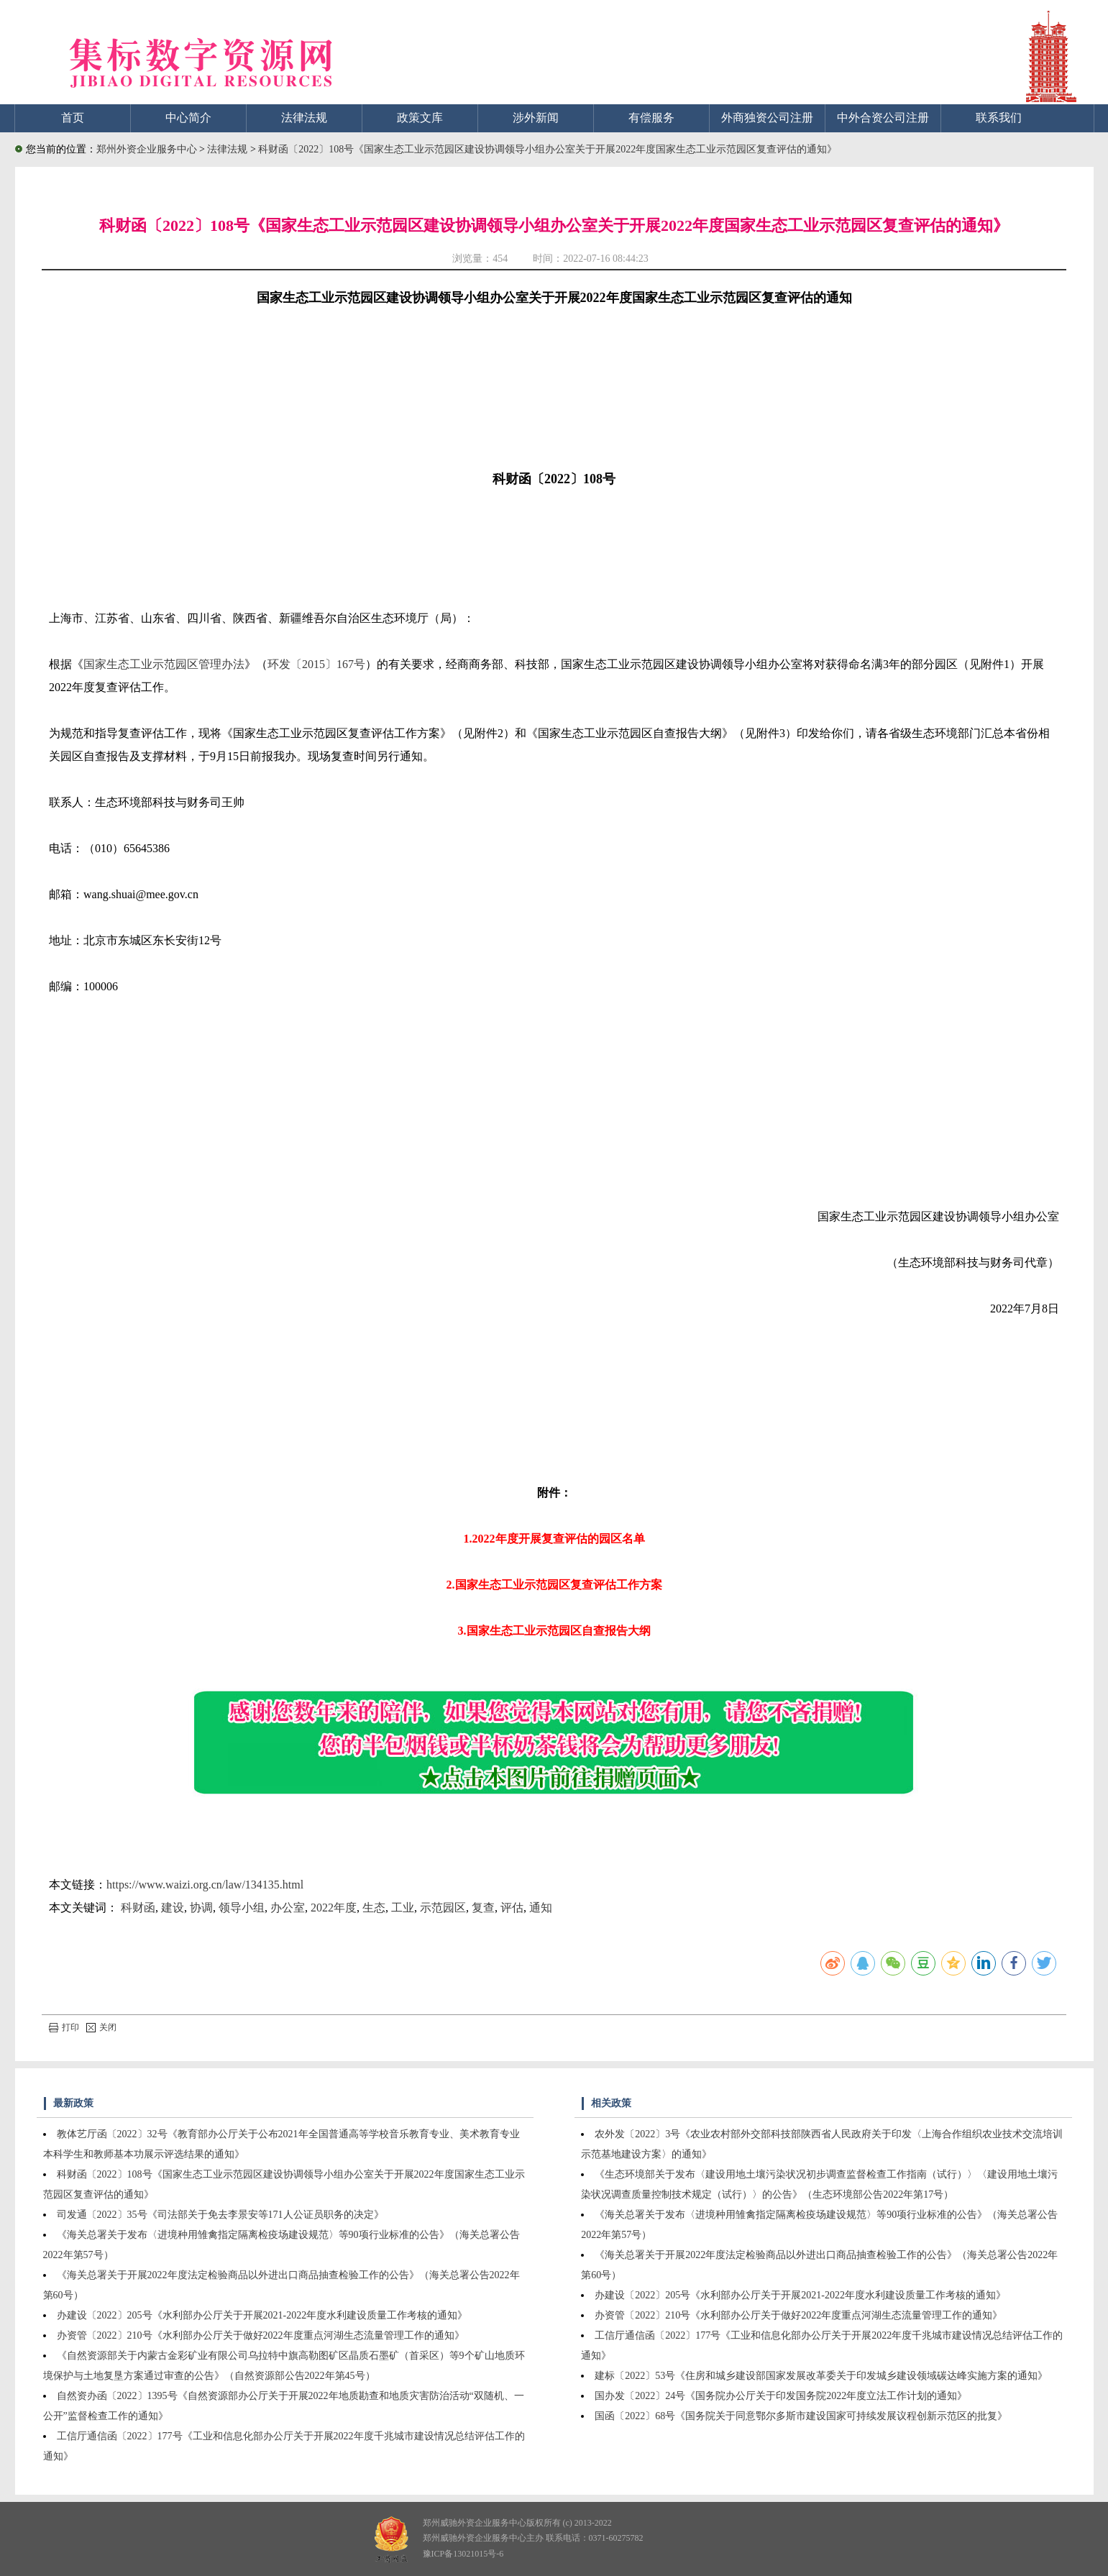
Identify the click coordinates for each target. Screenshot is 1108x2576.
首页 (72, 117)
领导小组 (242, 1907)
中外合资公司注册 (883, 117)
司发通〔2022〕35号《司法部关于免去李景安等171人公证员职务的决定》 (220, 2214)
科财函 (138, 1907)
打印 (64, 2027)
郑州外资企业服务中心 (146, 149)
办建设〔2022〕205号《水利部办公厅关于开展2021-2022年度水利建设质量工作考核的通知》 (262, 2315)
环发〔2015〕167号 (316, 664)
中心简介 (188, 117)
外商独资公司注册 (767, 117)
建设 (172, 1907)
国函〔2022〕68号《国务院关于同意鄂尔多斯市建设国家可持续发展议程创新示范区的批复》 (801, 2416)
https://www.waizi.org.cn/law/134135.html (204, 1884)
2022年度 (334, 1907)
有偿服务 (651, 117)
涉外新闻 (536, 117)
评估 (511, 1907)
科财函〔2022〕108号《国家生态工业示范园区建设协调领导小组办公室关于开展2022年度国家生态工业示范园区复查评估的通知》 (547, 149)
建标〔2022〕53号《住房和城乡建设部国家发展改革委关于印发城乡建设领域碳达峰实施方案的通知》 (821, 2375)
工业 (402, 1907)
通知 (540, 1907)
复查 (483, 1907)
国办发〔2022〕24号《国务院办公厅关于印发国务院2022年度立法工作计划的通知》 (781, 2395)
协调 (201, 1907)
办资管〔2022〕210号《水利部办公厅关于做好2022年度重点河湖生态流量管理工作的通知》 (260, 2335)
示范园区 (443, 1907)
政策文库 (420, 117)
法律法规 (304, 117)
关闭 (101, 2027)
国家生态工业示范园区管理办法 (163, 664)
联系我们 (999, 117)
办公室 (287, 1907)
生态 (373, 1907)
